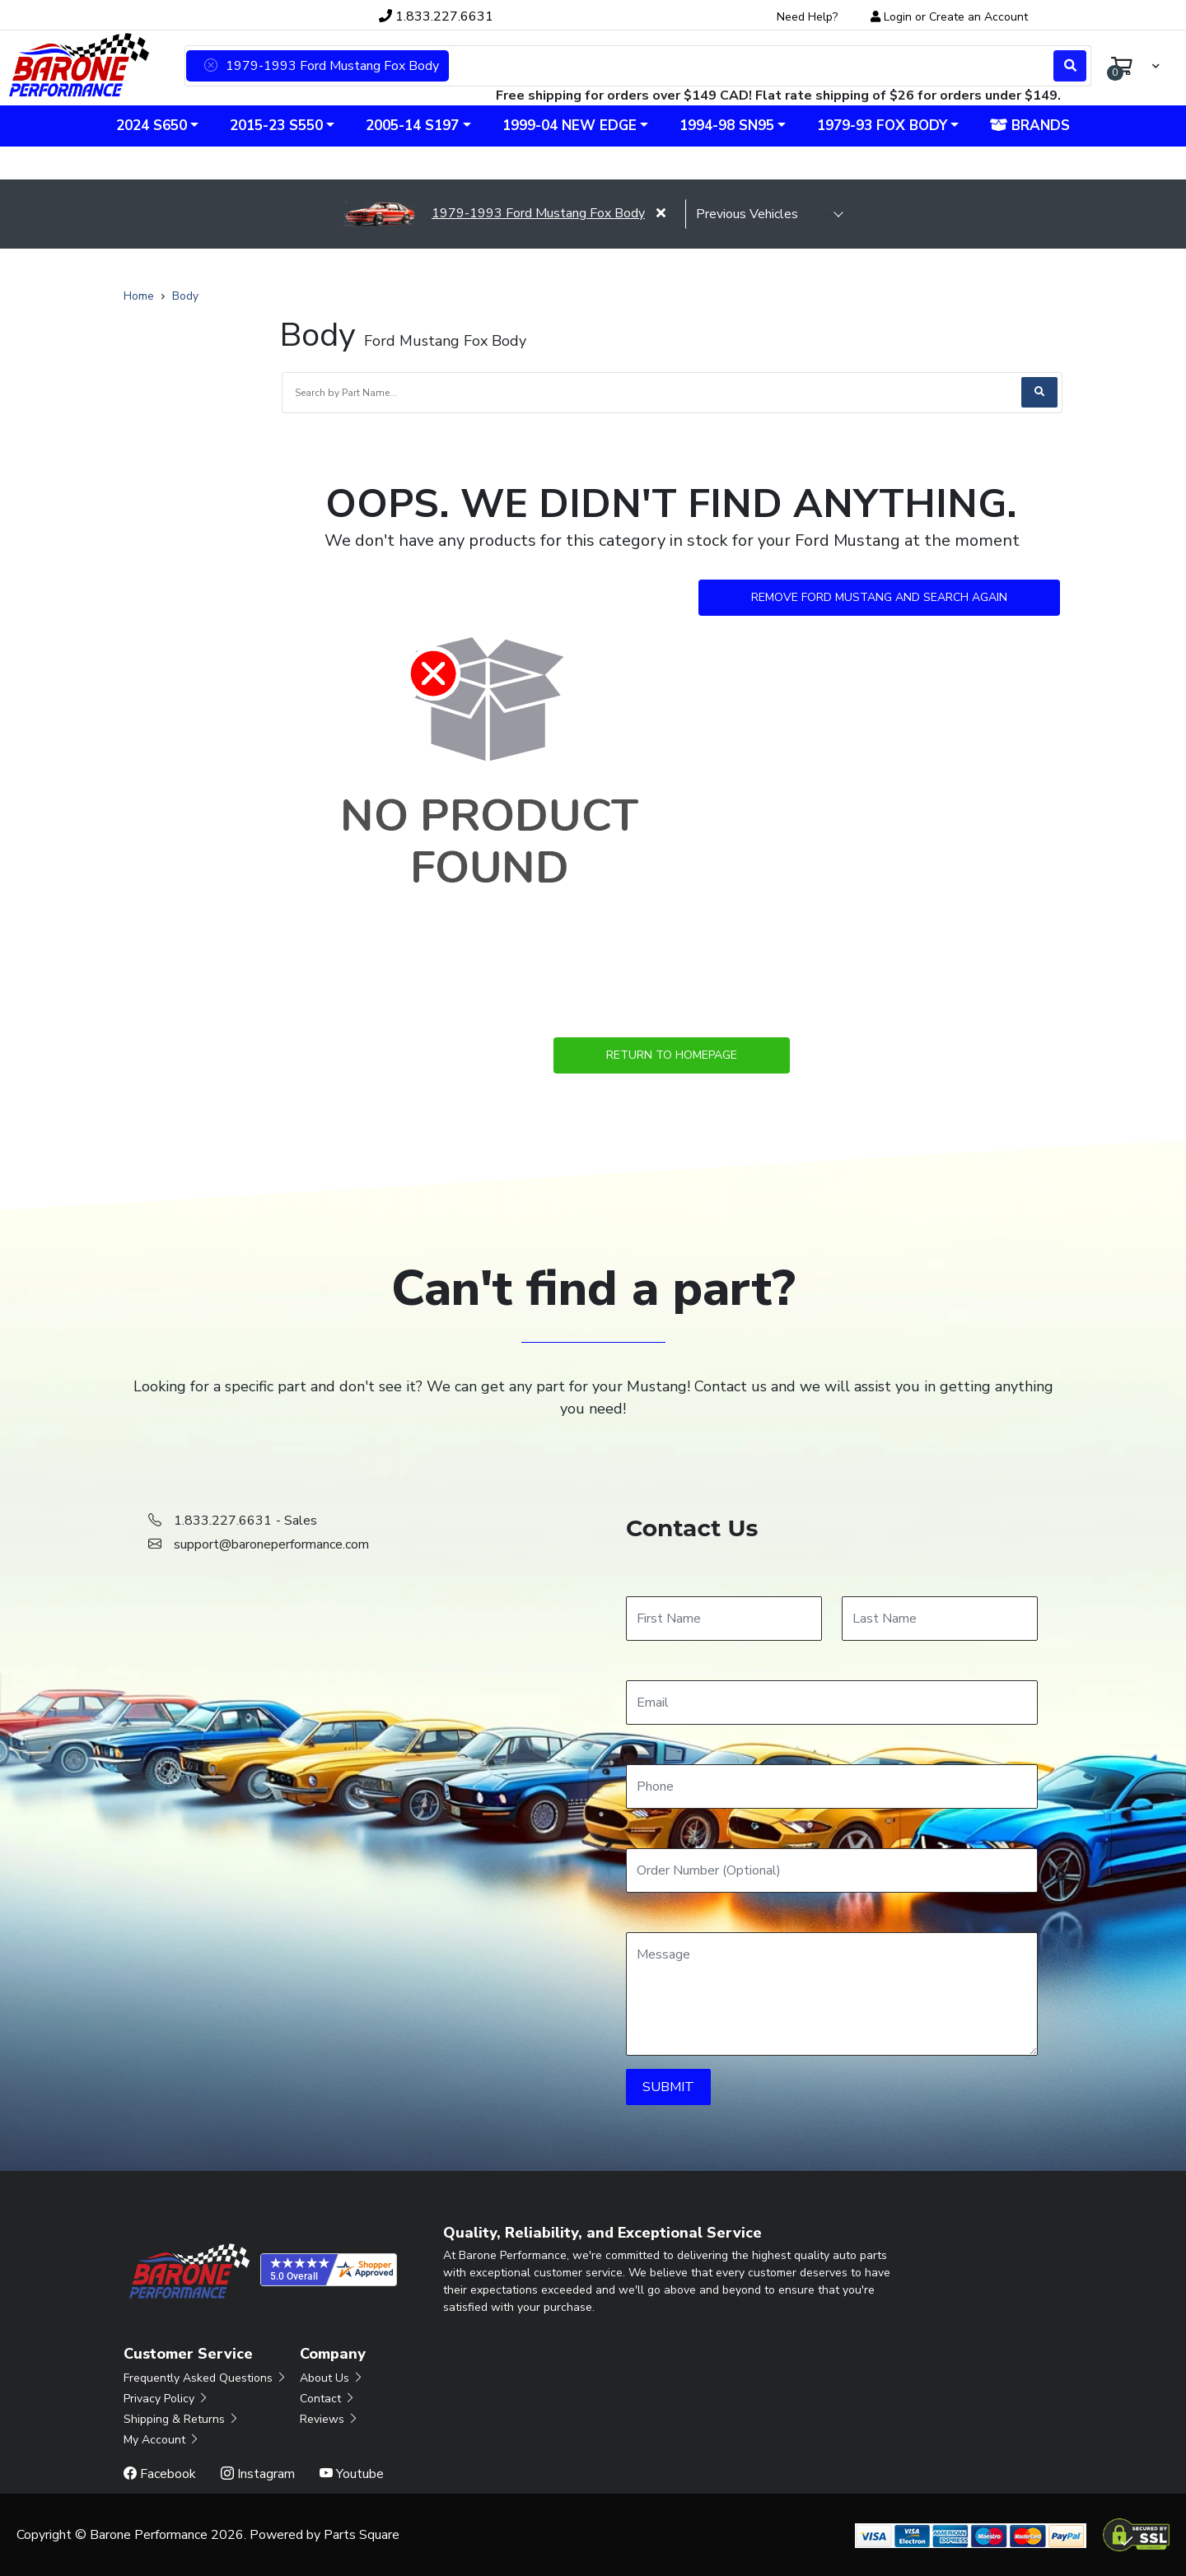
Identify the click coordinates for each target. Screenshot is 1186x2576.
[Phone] (832, 1786)
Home (139, 296)
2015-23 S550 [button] (276, 125)
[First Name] (724, 1618)
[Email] (832, 1702)
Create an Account (978, 17)
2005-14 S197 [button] (412, 125)
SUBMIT (668, 2087)
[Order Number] (832, 1870)
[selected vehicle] (764, 214)
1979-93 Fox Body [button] (882, 125)
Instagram (258, 2474)
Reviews (329, 2419)
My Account (162, 2440)
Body (185, 296)
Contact (328, 2398)
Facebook (160, 2474)
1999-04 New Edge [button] (569, 125)
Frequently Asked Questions (205, 2378)
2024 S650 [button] (151, 125)
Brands (1030, 125)
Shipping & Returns (182, 2419)
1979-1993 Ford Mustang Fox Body (494, 213)
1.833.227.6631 (436, 16)
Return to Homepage (671, 1055)
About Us (332, 2378)
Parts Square (361, 2535)
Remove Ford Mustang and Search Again (879, 597)
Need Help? (807, 17)
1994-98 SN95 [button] (726, 125)
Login (898, 17)
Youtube (352, 2474)
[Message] (832, 1994)
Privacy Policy (166, 2398)
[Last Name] (940, 1618)
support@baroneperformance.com (271, 1544)
